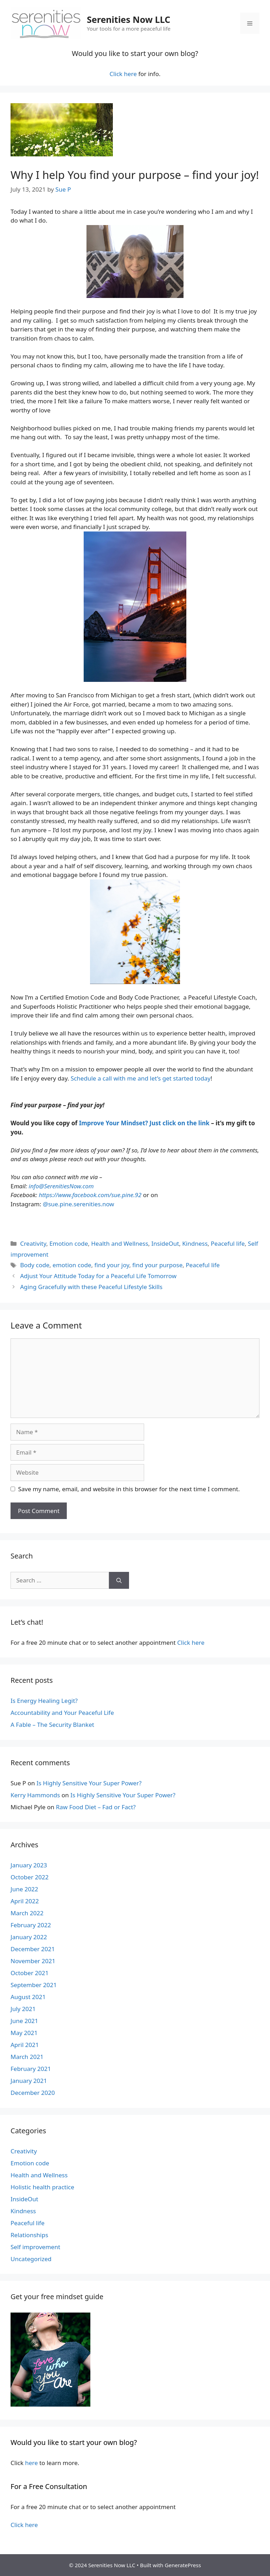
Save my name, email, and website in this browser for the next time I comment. (129, 1489)
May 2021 (24, 2033)
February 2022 (31, 1925)
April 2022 (25, 1901)
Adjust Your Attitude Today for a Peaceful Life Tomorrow (98, 1276)
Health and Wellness (119, 1243)
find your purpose (157, 1265)
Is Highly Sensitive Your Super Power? (89, 1783)
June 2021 (24, 2021)
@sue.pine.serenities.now (78, 1204)
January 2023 (29, 1865)
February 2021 (31, 2069)
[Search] (119, 1580)
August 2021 (28, 1997)
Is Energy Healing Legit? (44, 1701)
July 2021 (23, 2009)
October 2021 (30, 1973)
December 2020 (33, 2093)
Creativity (33, 1243)
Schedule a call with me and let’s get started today (141, 1078)
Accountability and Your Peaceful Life (62, 1713)
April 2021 (25, 2045)
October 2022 (30, 1877)
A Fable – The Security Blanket (52, 1725)
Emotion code (68, 1243)
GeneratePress (183, 2565)
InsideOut (165, 1243)
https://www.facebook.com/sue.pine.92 (90, 1195)
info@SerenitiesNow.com (61, 1186)
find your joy (112, 1265)
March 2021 (27, 2057)
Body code (34, 1265)
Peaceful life (228, 1243)
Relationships (29, 2235)
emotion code (72, 1265)
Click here (123, 74)
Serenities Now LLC (128, 19)
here (31, 2463)
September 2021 (34, 1985)
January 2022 (29, 1937)
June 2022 (24, 1889)
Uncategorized (31, 2259)
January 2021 (29, 2081)
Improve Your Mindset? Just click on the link (144, 1123)
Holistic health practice (42, 2187)
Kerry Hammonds (35, 1795)
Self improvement (35, 2247)
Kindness (194, 1243)
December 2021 (33, 1949)
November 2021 (33, 1961)
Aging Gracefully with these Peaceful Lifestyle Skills (91, 1287)
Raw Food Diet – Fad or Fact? (96, 1807)
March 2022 (27, 1913)
